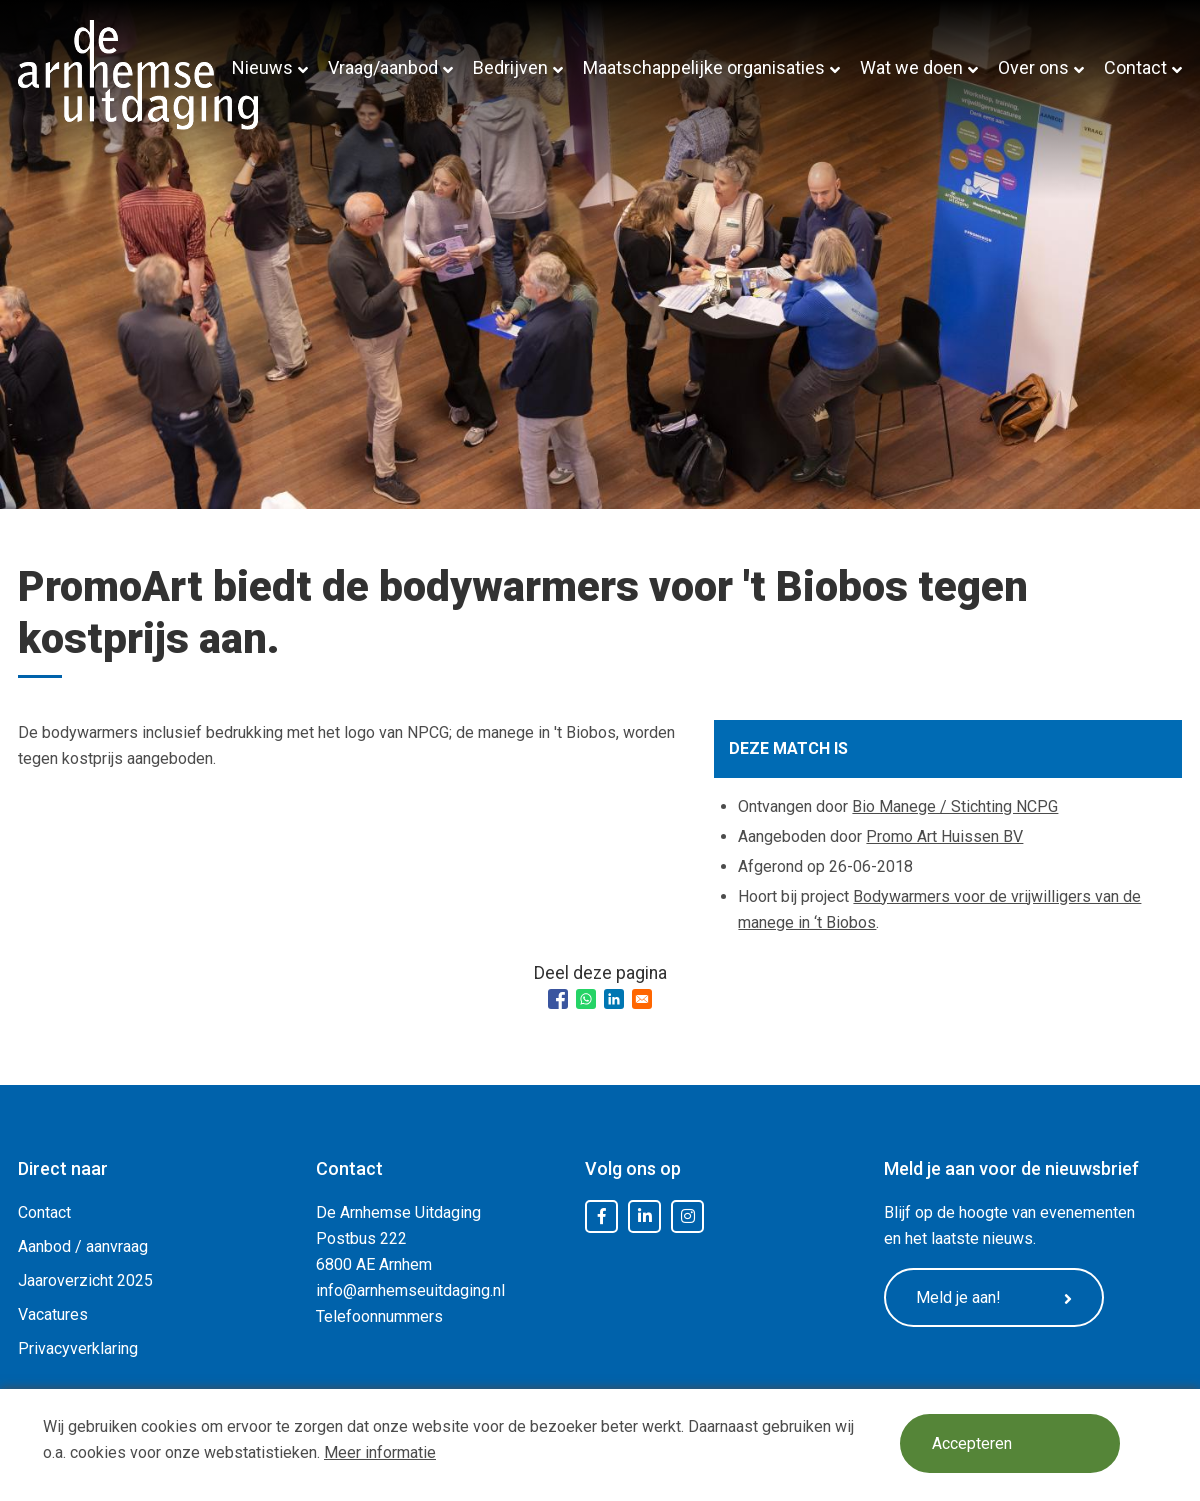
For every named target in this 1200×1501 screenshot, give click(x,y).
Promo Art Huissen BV (944, 836)
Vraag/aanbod (383, 67)
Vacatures (53, 1314)
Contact (1135, 67)
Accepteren (972, 1443)
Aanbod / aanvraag (83, 1246)
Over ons (1033, 67)
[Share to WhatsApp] (586, 999)
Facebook (602, 1217)
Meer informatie (380, 1452)
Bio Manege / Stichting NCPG (955, 806)
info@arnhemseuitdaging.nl (410, 1290)
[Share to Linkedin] (614, 999)
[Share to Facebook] (558, 999)
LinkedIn (645, 1217)
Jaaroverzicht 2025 (85, 1280)
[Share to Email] (642, 999)
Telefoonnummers (379, 1316)
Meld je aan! (994, 1298)
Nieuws (262, 67)
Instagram (688, 1217)
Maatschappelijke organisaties (704, 67)
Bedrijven (510, 67)
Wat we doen (911, 67)
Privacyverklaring (78, 1348)
